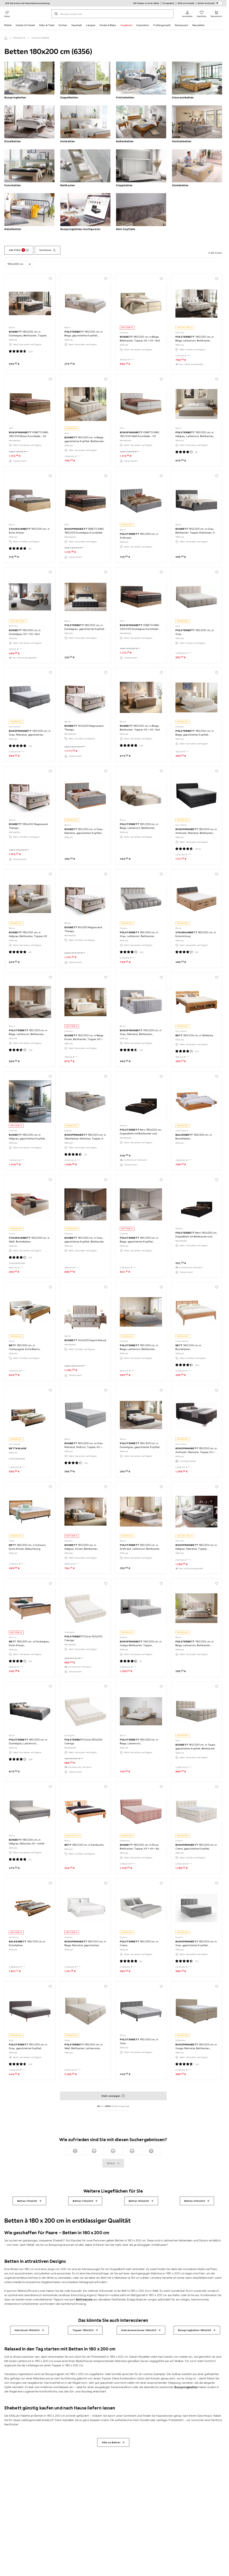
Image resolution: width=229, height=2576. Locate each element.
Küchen (63, 25)
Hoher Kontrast (210, 3)
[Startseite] (5, 38)
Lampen (90, 25)
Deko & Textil (46, 25)
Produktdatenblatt (17, 1263)
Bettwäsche (84, 2299)
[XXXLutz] (30, 14)
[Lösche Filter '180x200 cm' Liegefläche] (29, 264)
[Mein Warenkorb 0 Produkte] (216, 14)
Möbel (7, 25)
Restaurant (181, 25)
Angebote (126, 25)
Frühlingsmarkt (162, 25)
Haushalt (77, 25)
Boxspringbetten (186, 2387)
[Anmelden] (187, 14)
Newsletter (198, 25)
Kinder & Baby (108, 25)
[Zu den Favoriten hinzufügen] (50, 278)
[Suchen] (56, 13)
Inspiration (142, 25)
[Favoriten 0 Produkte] (201, 14)
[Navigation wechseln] (7, 14)
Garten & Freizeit (25, 25)
